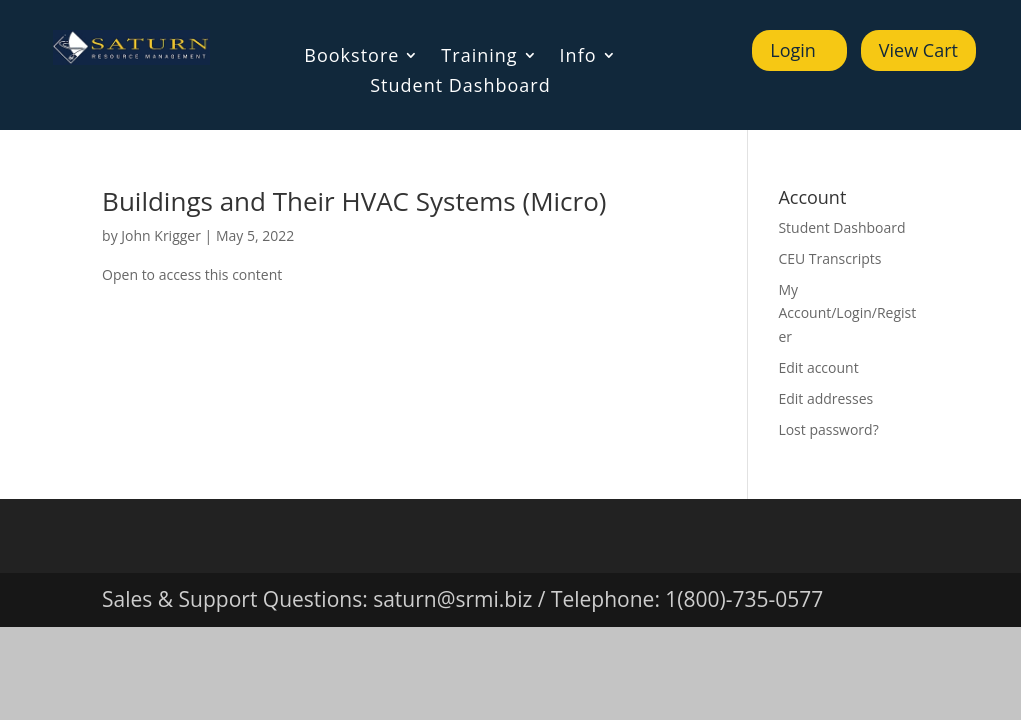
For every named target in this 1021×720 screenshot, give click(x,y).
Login (793, 50)
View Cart (918, 50)
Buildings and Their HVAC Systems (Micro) (354, 201)
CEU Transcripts (829, 258)
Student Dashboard (460, 87)
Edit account (818, 367)
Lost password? (828, 429)
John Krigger (161, 235)
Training (479, 57)
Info (578, 57)
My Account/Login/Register (847, 313)
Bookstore (351, 57)
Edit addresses (825, 398)
